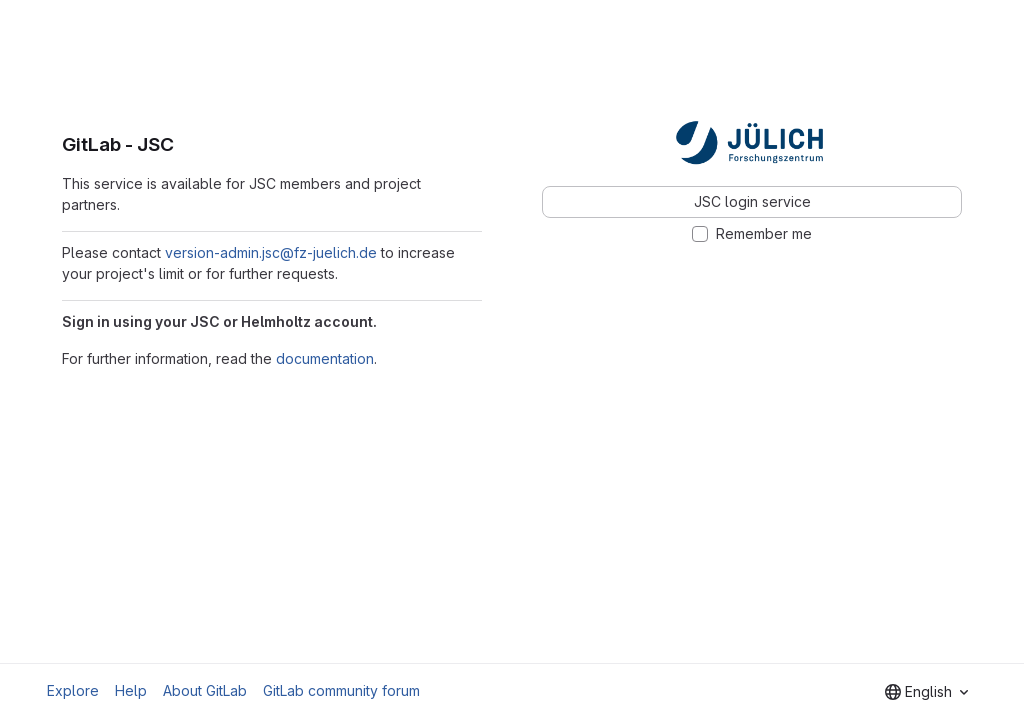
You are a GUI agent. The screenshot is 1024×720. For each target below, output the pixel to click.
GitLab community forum (341, 690)
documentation (325, 358)
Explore (73, 690)
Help (131, 690)
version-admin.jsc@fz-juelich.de (271, 252)
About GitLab (205, 690)
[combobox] (926, 692)
